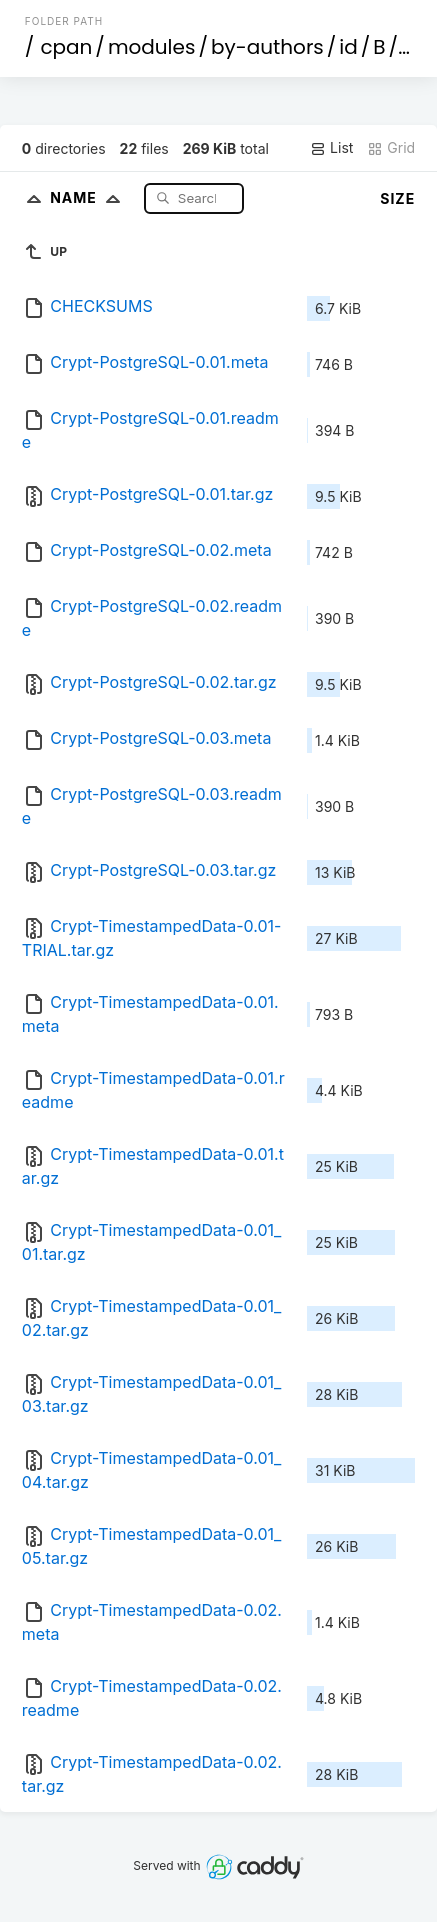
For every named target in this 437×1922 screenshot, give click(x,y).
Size (397, 198)
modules (151, 47)
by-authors (267, 47)
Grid (391, 148)
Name (89, 197)
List (331, 148)
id (348, 47)
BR (413, 47)
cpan (66, 47)
